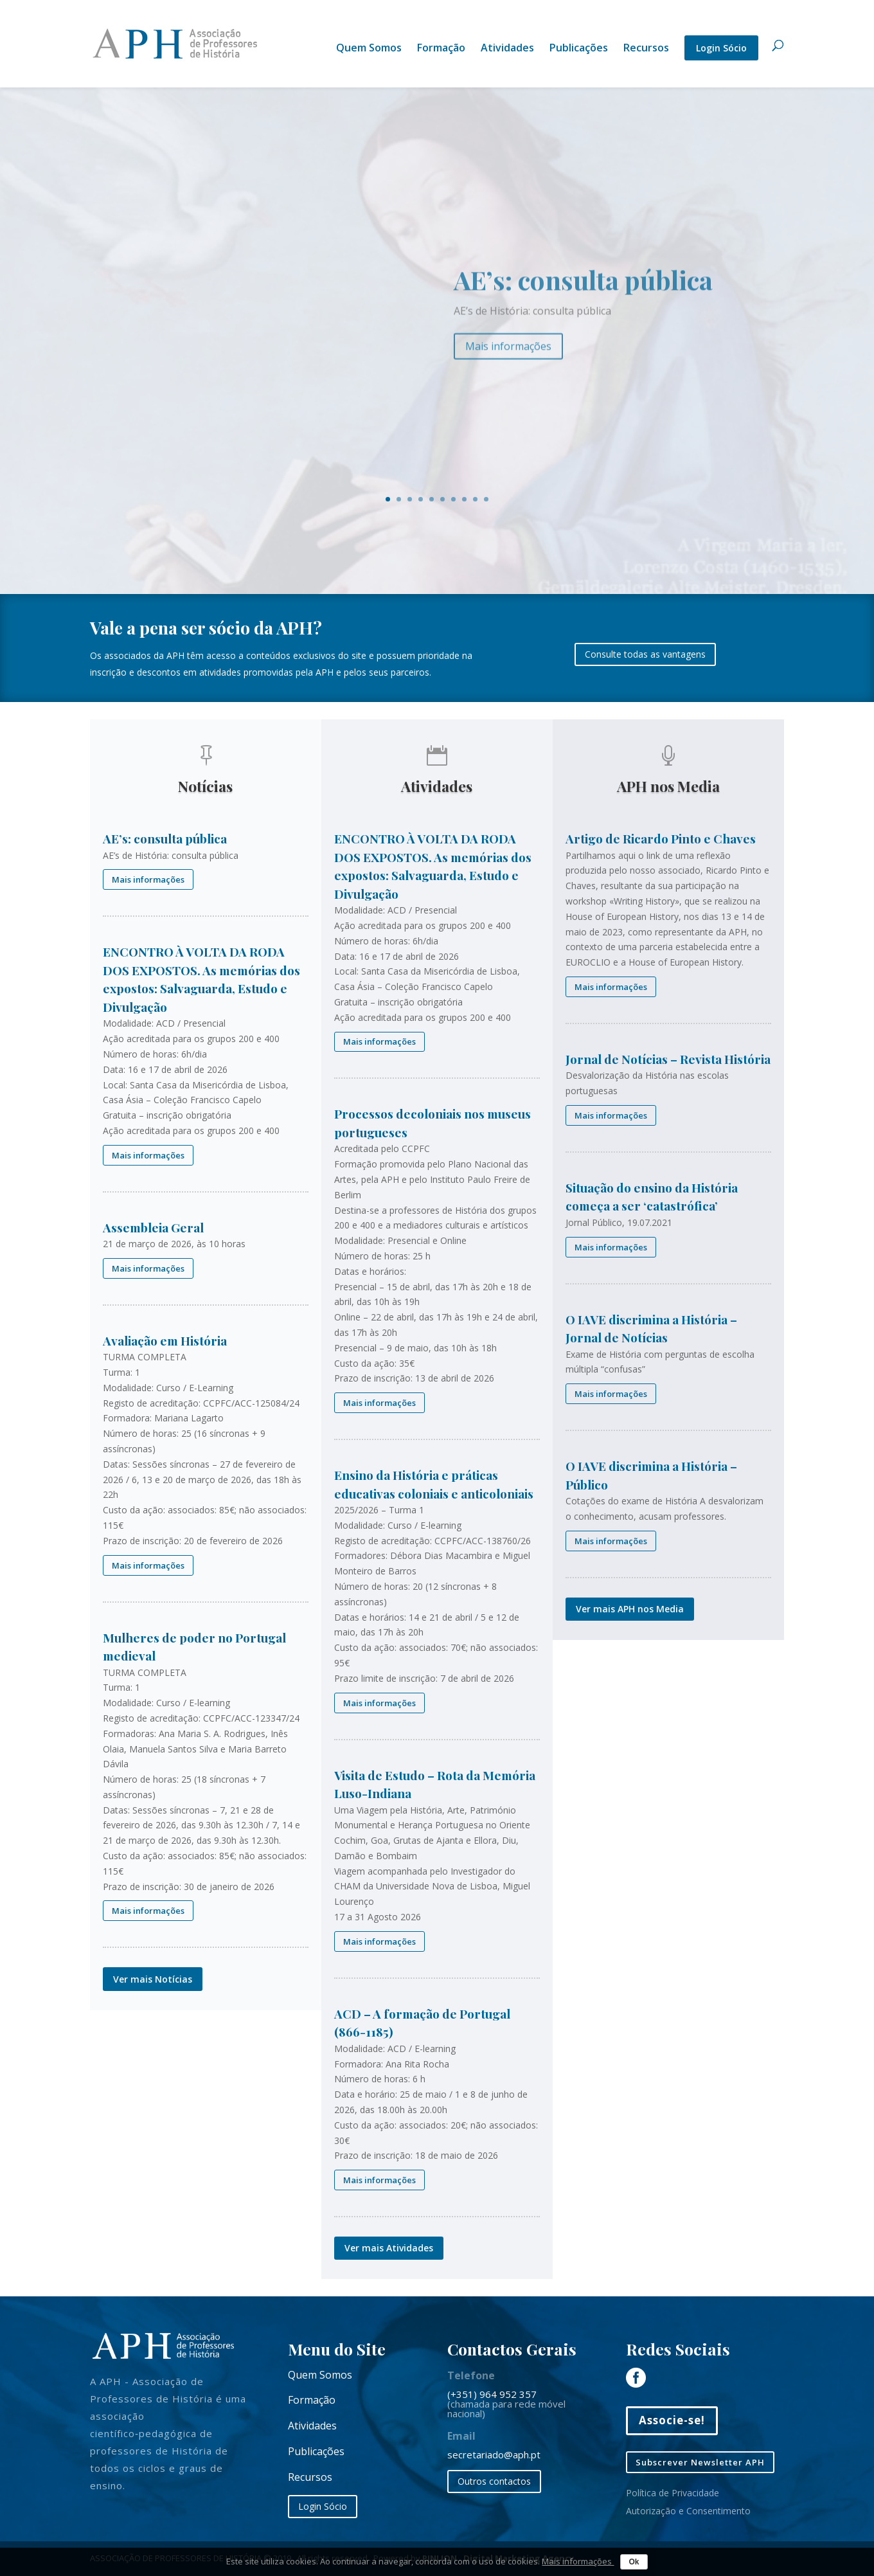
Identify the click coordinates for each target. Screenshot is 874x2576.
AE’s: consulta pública (583, 293)
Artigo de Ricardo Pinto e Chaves (661, 838)
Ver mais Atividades (388, 2248)
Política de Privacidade (672, 2493)
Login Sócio (721, 48)
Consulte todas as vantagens (645, 654)
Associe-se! (672, 2420)
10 (486, 499)
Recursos (646, 49)
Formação (441, 49)
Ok (634, 2561)
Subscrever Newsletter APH (700, 2462)
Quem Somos (369, 49)
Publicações (578, 49)
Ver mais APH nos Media (630, 1609)
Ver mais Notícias (152, 1979)
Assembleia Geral (153, 1227)
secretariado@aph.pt (493, 2454)
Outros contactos (494, 2481)
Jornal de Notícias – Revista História (668, 1058)
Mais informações (508, 359)
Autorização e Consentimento (688, 2511)
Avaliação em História (165, 1340)
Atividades (507, 49)
